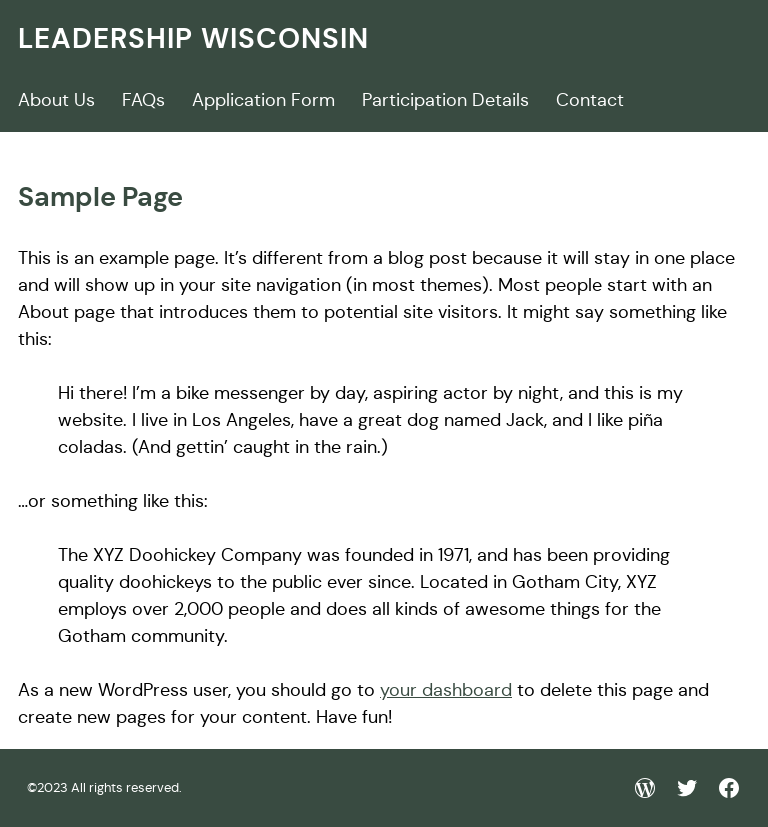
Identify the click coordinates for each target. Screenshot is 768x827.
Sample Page (100, 197)
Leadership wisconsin (193, 38)
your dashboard (446, 690)
